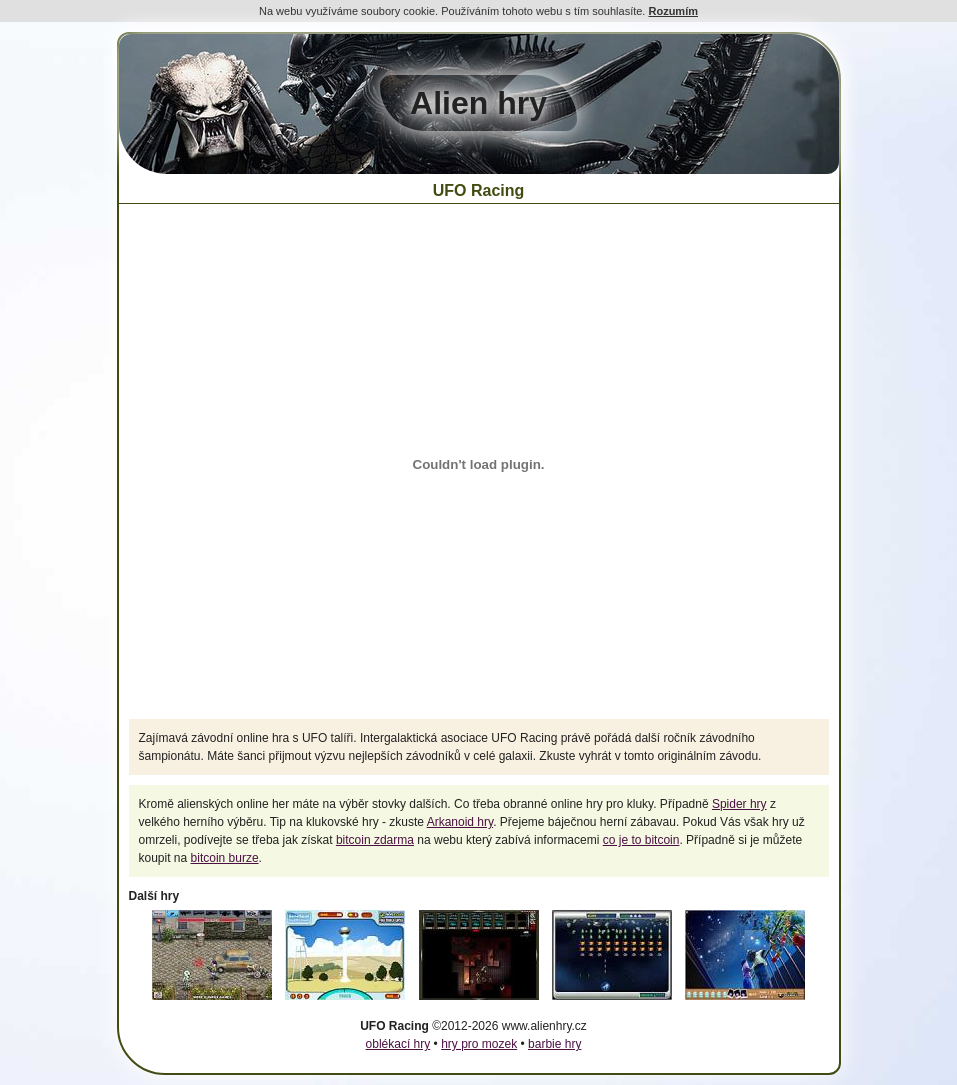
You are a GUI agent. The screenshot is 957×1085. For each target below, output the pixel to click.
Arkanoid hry (460, 822)
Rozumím (673, 11)
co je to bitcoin (641, 840)
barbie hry (554, 1044)
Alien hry (478, 103)
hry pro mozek (479, 1044)
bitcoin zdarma (375, 840)
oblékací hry (398, 1044)
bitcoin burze (225, 858)
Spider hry (739, 804)
